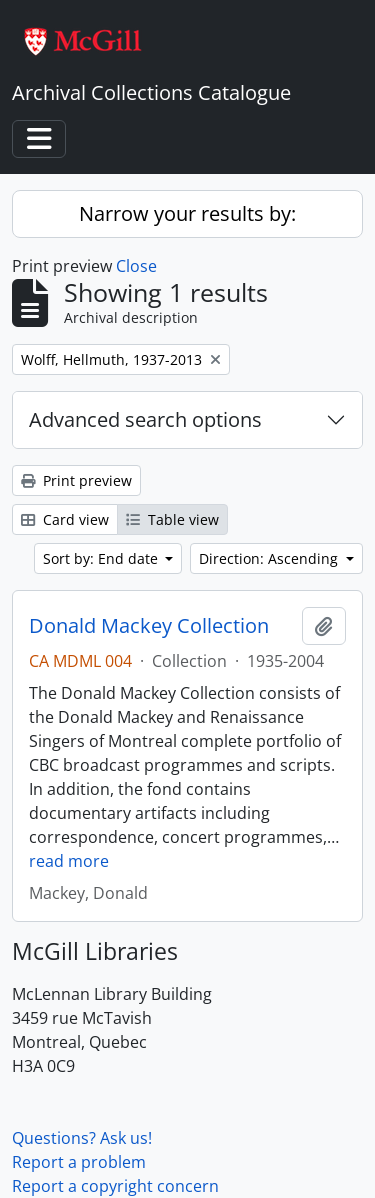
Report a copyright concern (115, 1186)
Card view (65, 519)
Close (136, 266)
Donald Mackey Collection (149, 626)
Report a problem (79, 1162)
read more (69, 861)
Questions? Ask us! (82, 1138)
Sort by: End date (102, 558)
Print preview (76, 480)
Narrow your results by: (187, 213)
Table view (172, 519)
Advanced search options (145, 419)
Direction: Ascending (270, 558)
